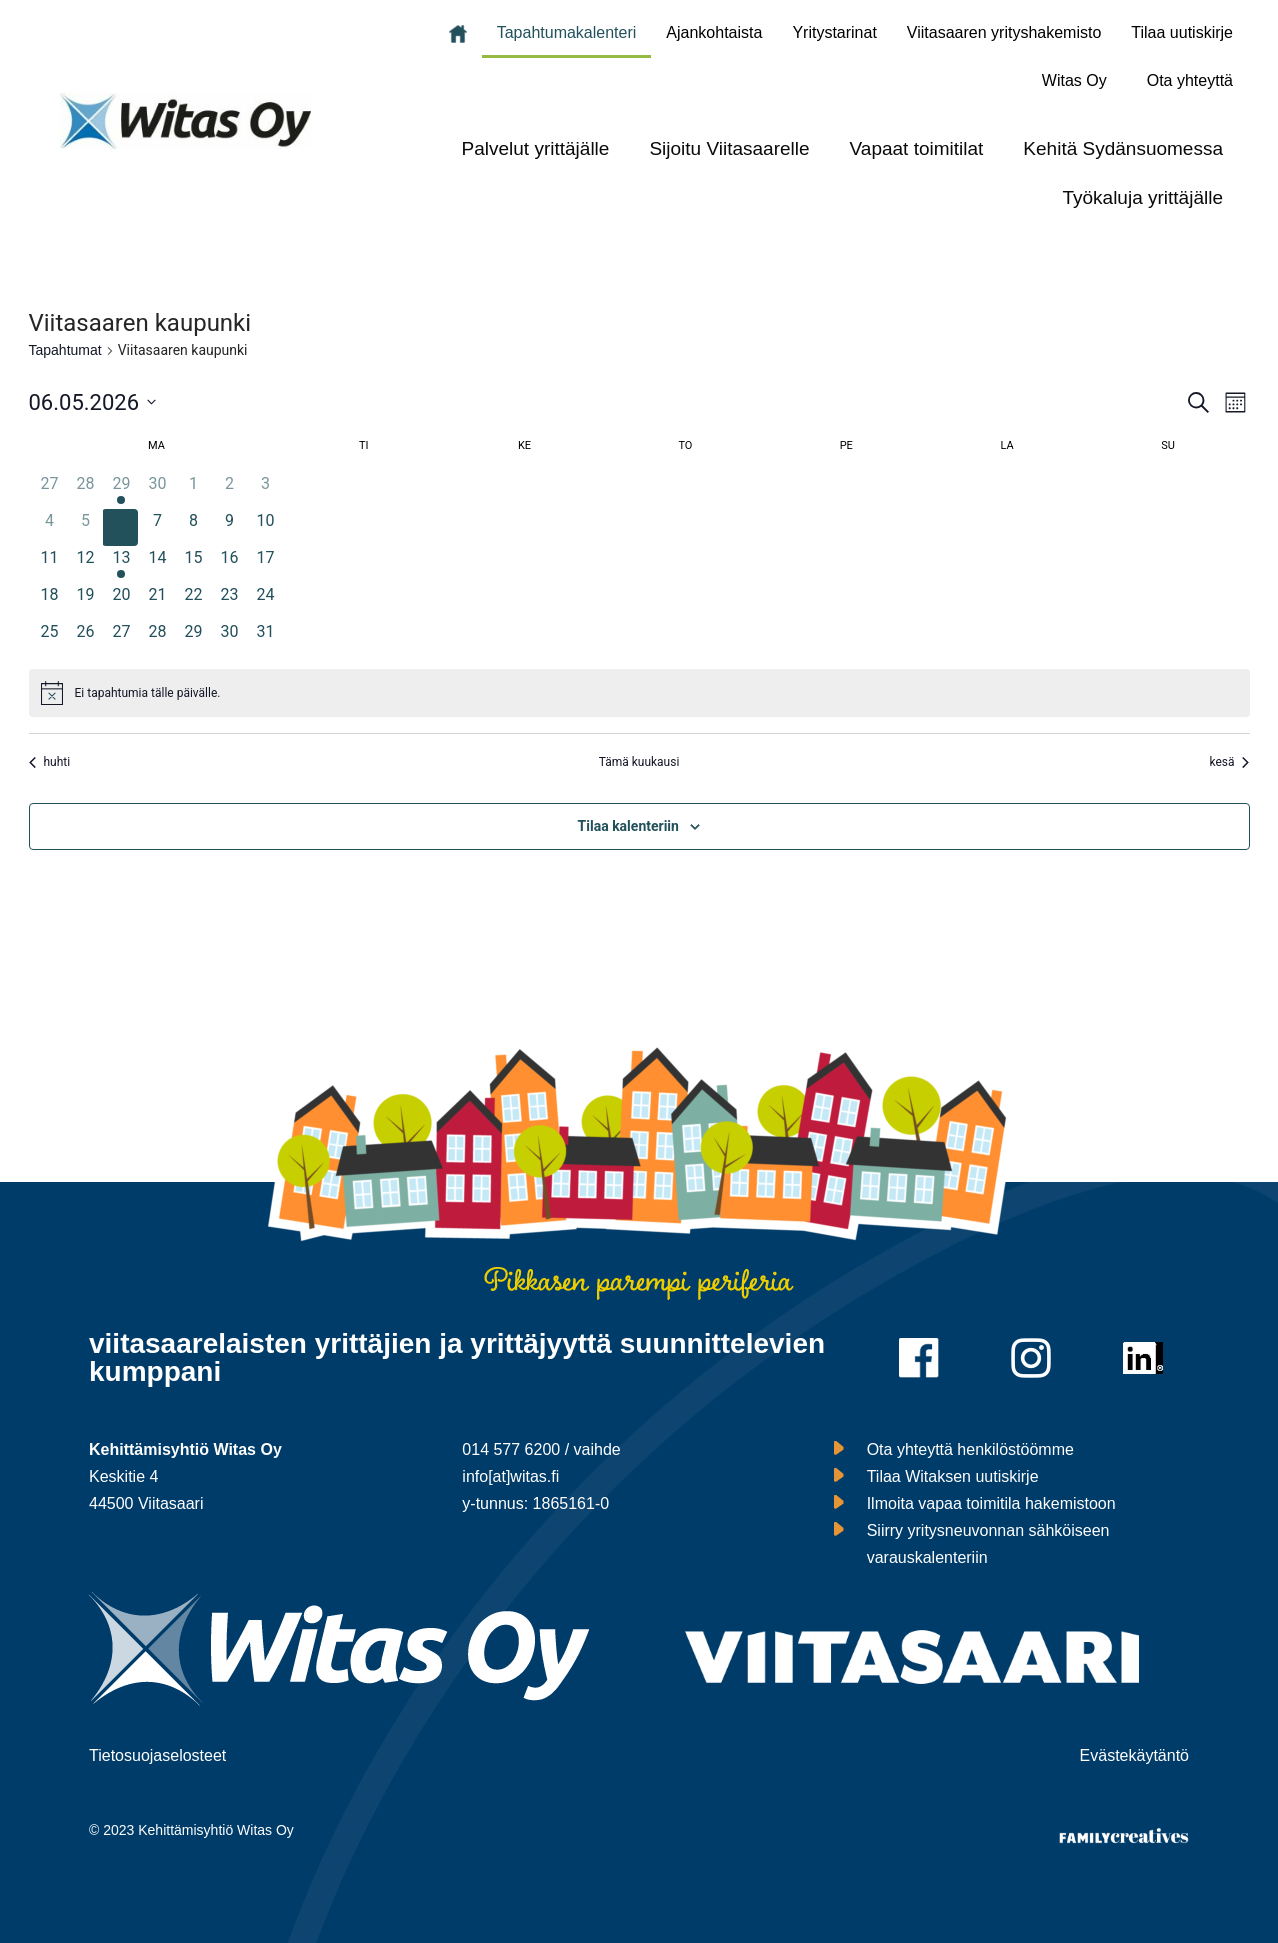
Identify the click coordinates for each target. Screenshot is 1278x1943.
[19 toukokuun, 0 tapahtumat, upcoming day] (85, 601)
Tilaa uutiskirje (1182, 32)
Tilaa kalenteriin (628, 826)
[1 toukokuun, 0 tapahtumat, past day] (193, 490)
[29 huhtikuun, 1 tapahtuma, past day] (121, 490)
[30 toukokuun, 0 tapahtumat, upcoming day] (229, 638)
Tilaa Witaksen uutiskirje (953, 1476)
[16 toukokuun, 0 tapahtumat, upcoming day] (229, 564)
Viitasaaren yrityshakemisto (1004, 32)
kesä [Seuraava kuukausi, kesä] (1229, 762)
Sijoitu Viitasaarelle (729, 148)
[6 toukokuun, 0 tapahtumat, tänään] (121, 527)
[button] (1079, 81)
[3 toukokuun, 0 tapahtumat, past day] (265, 490)
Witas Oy (1074, 80)
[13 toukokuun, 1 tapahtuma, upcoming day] (121, 564)
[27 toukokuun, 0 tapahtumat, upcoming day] (121, 638)
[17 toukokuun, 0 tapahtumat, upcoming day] (265, 564)
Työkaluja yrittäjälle (1142, 197)
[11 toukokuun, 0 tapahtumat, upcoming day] (50, 564)
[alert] (639, 693)
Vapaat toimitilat (917, 148)
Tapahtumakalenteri (567, 32)
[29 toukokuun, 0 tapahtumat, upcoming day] (193, 638)
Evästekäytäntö (1134, 1755)
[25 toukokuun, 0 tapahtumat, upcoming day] (50, 638)
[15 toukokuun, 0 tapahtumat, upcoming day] (193, 564)
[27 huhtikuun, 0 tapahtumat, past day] (50, 490)
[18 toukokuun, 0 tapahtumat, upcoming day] (50, 601)
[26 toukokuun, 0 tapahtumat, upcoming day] (85, 638)
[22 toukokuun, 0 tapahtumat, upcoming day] (193, 601)
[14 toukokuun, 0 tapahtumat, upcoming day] (157, 564)
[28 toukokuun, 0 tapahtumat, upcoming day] (157, 638)
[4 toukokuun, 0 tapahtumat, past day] (50, 527)
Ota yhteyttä (1190, 80)
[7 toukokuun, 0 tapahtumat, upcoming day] (157, 527)
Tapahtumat (65, 350)
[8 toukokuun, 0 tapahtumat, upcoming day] (193, 527)
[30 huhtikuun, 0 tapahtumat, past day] (157, 490)
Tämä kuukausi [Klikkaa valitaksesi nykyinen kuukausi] (639, 762)
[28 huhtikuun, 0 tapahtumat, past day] (85, 490)
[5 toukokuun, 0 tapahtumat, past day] (85, 527)
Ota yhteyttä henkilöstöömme (970, 1449)
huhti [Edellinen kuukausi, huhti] (50, 762)
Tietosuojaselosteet (157, 1755)
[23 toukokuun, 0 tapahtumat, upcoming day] (229, 601)
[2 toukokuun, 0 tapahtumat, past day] (229, 490)
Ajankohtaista (714, 32)
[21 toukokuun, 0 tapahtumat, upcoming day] (157, 601)
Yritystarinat (834, 32)
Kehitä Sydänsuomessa (1123, 148)
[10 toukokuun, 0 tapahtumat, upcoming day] (265, 527)
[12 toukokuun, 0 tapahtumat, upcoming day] (85, 564)
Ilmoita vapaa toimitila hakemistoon (991, 1503)
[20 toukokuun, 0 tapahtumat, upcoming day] (121, 601)
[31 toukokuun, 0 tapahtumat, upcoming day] (265, 638)
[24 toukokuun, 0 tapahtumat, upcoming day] (265, 601)
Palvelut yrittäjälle (536, 148)
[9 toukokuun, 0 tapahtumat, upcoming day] (229, 527)
